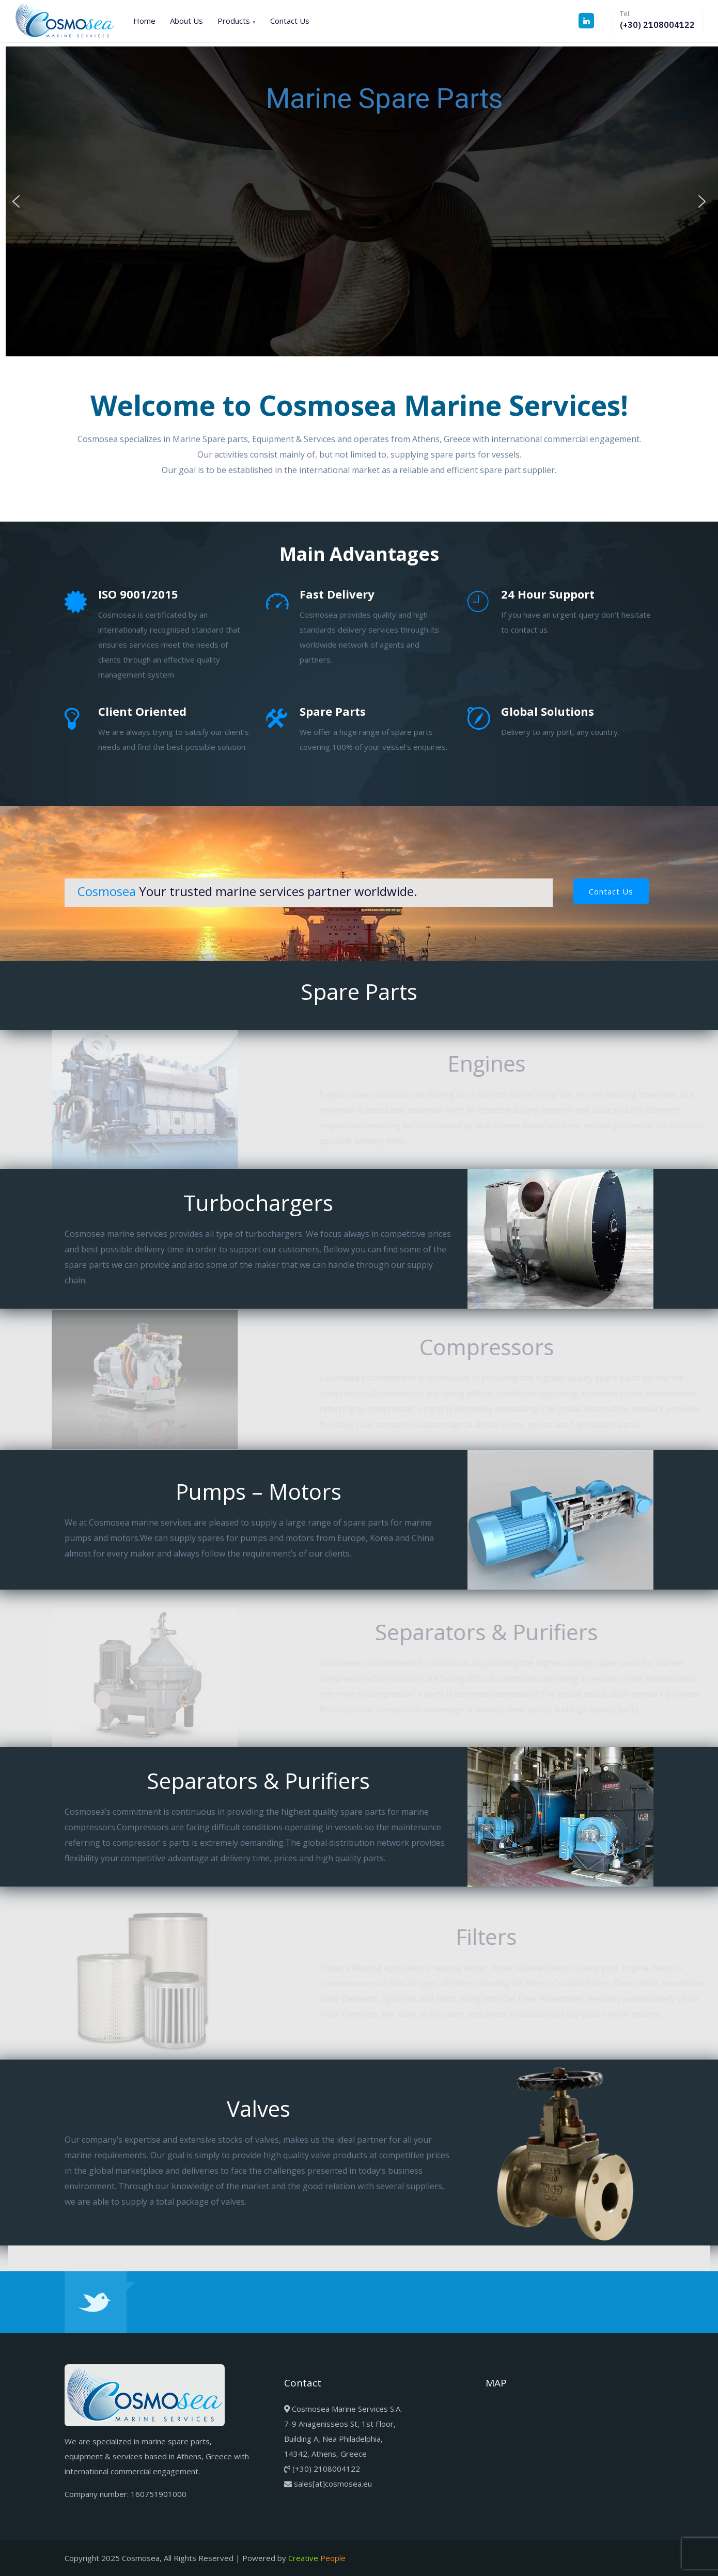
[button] (16, 201)
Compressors (495, 1346)
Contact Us (289, 20)
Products (233, 20)
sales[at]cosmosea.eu (333, 2483)
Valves (223, 2108)
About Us (186, 20)
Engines (495, 1063)
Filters (495, 1936)
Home (144, 20)
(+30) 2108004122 (657, 25)
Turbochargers (223, 1202)
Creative (317, 2558)
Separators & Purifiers (495, 1631)
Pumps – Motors (223, 1491)
